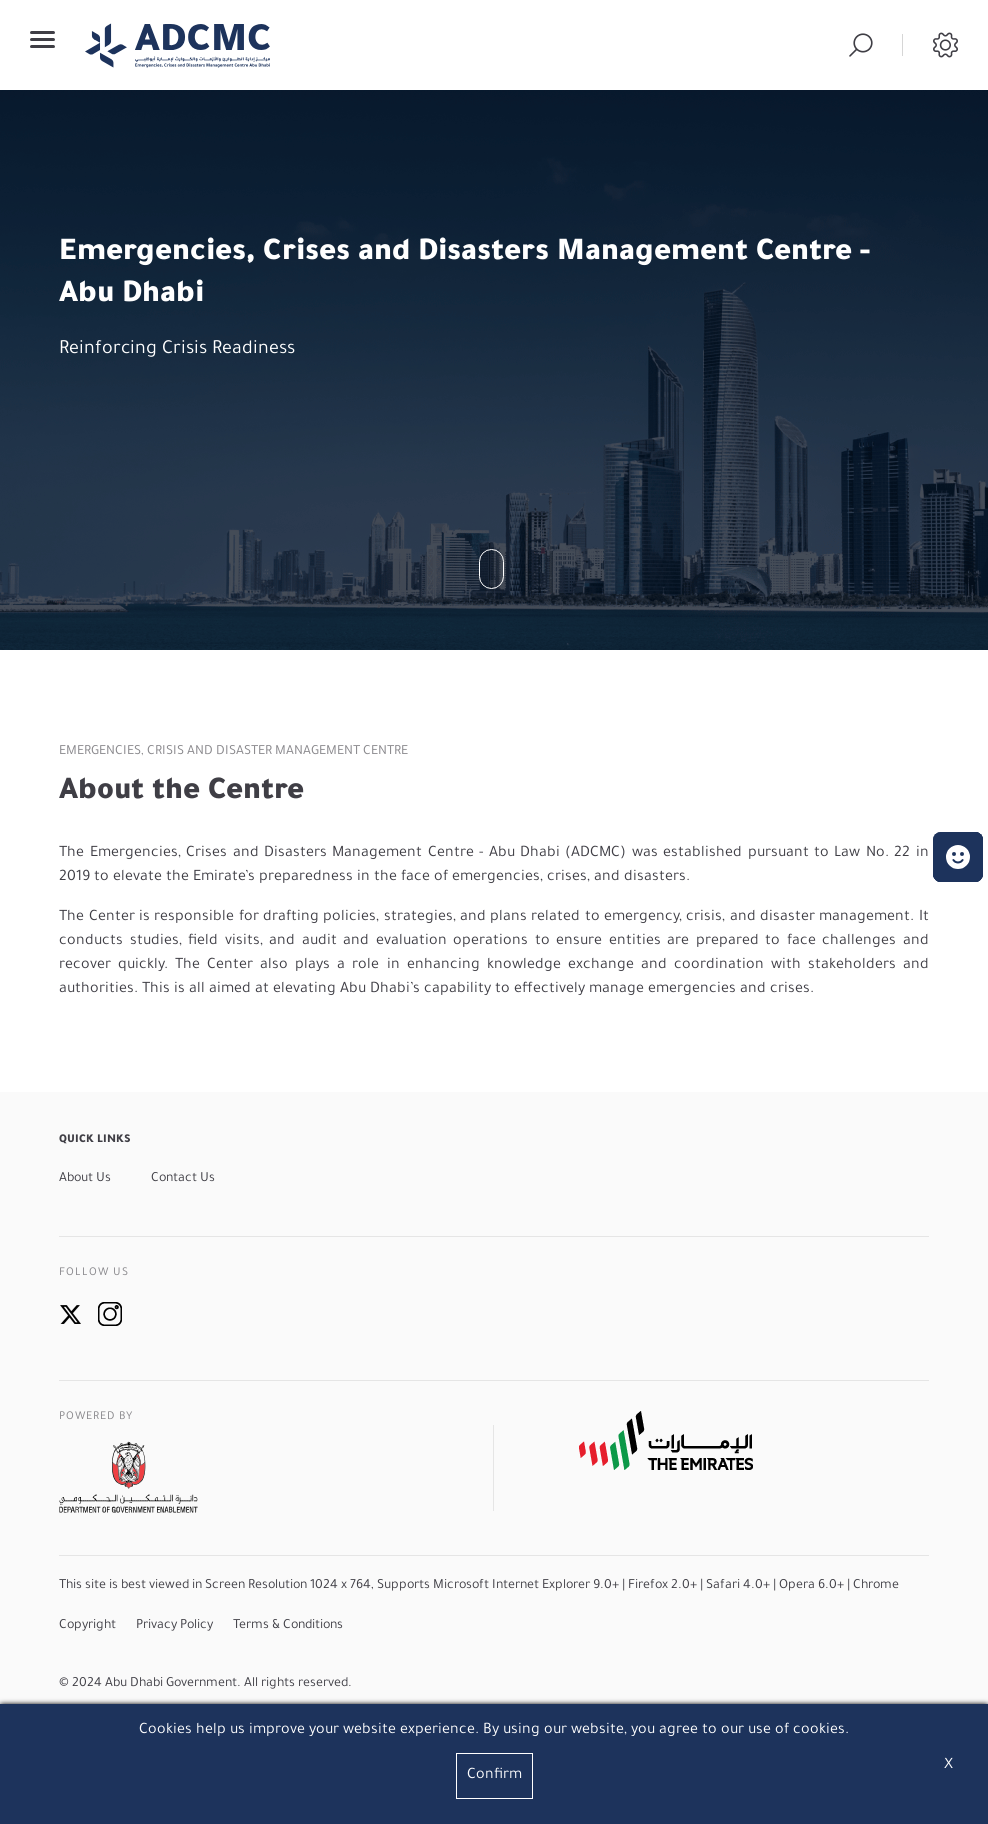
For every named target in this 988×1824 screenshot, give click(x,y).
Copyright (87, 1626)
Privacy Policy (174, 1626)
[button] (958, 857)
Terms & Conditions (288, 1626)
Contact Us (183, 1179)
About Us (85, 1179)
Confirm (494, 1776)
